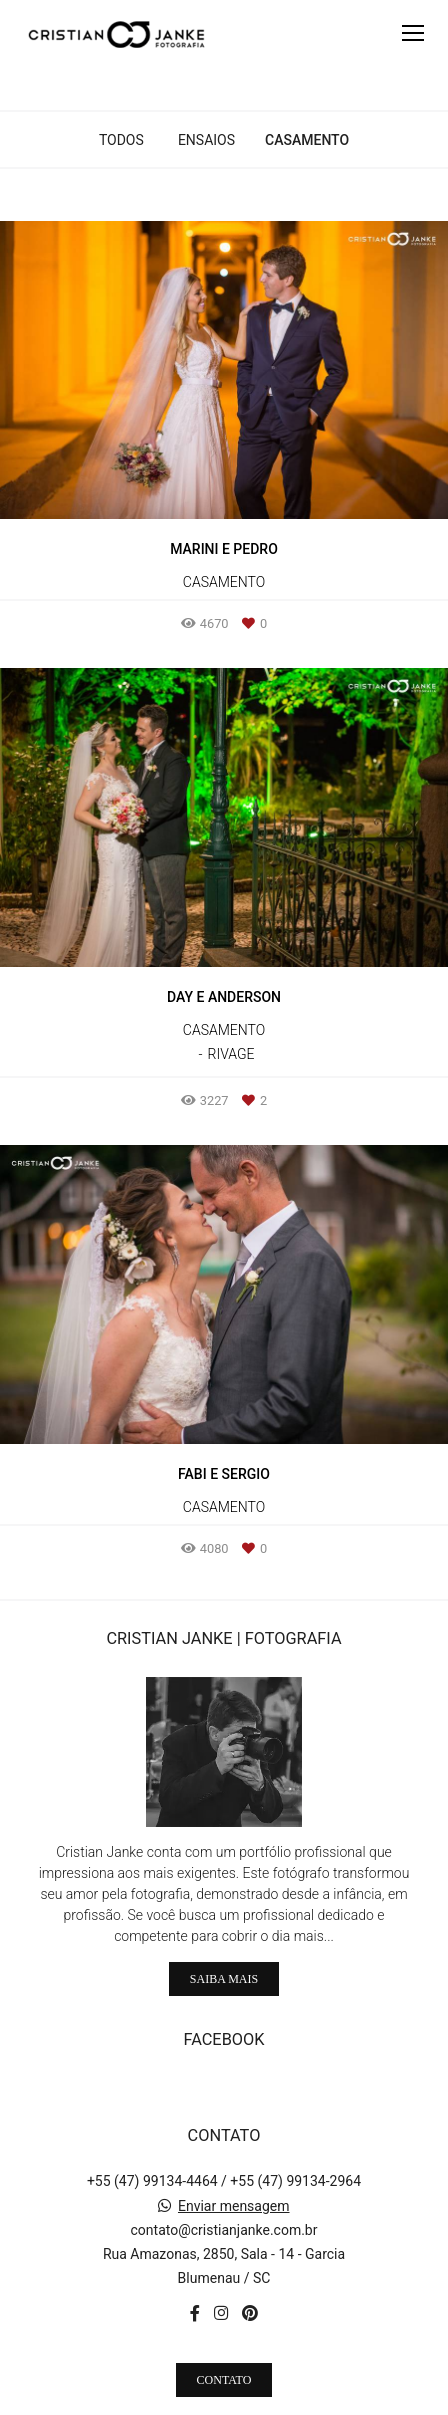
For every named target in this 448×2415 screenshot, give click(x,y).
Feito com (223, 2398)
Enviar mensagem (234, 2161)
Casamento (307, 140)
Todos (121, 140)
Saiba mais (224, 1933)
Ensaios (206, 140)
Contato (224, 2334)
